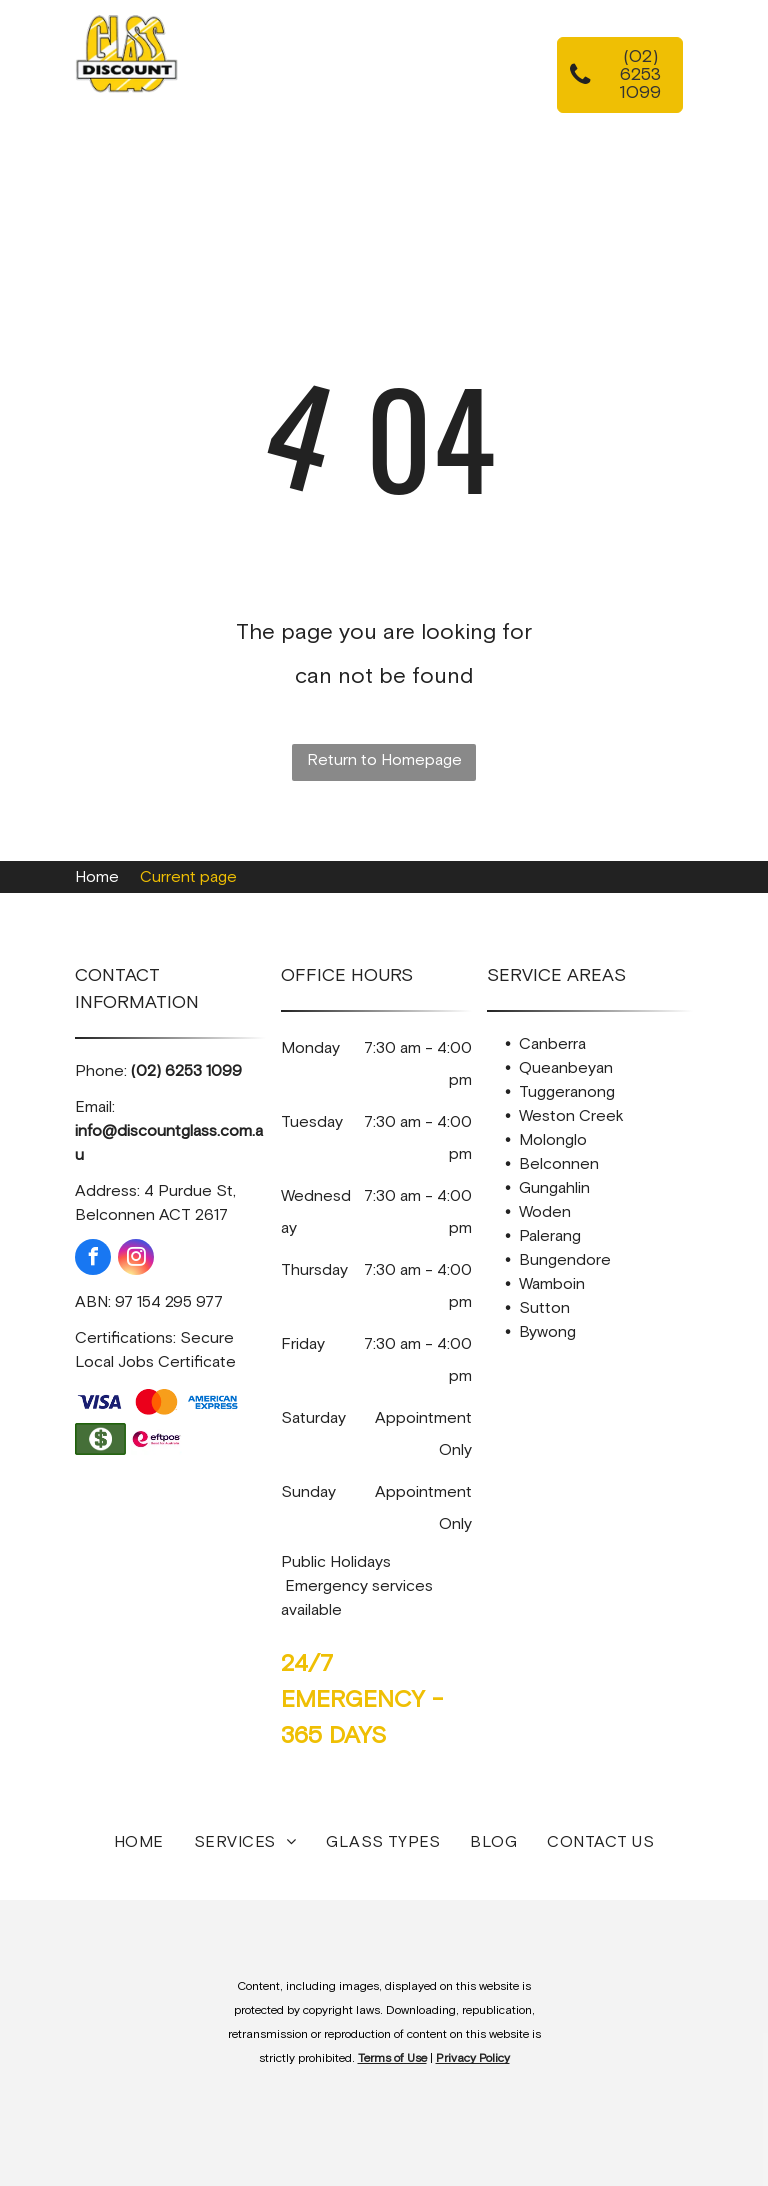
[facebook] (93, 1259)
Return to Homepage (384, 760)
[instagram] (136, 1259)
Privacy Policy (473, 2059)
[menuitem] (355, 67)
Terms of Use (392, 2059)
